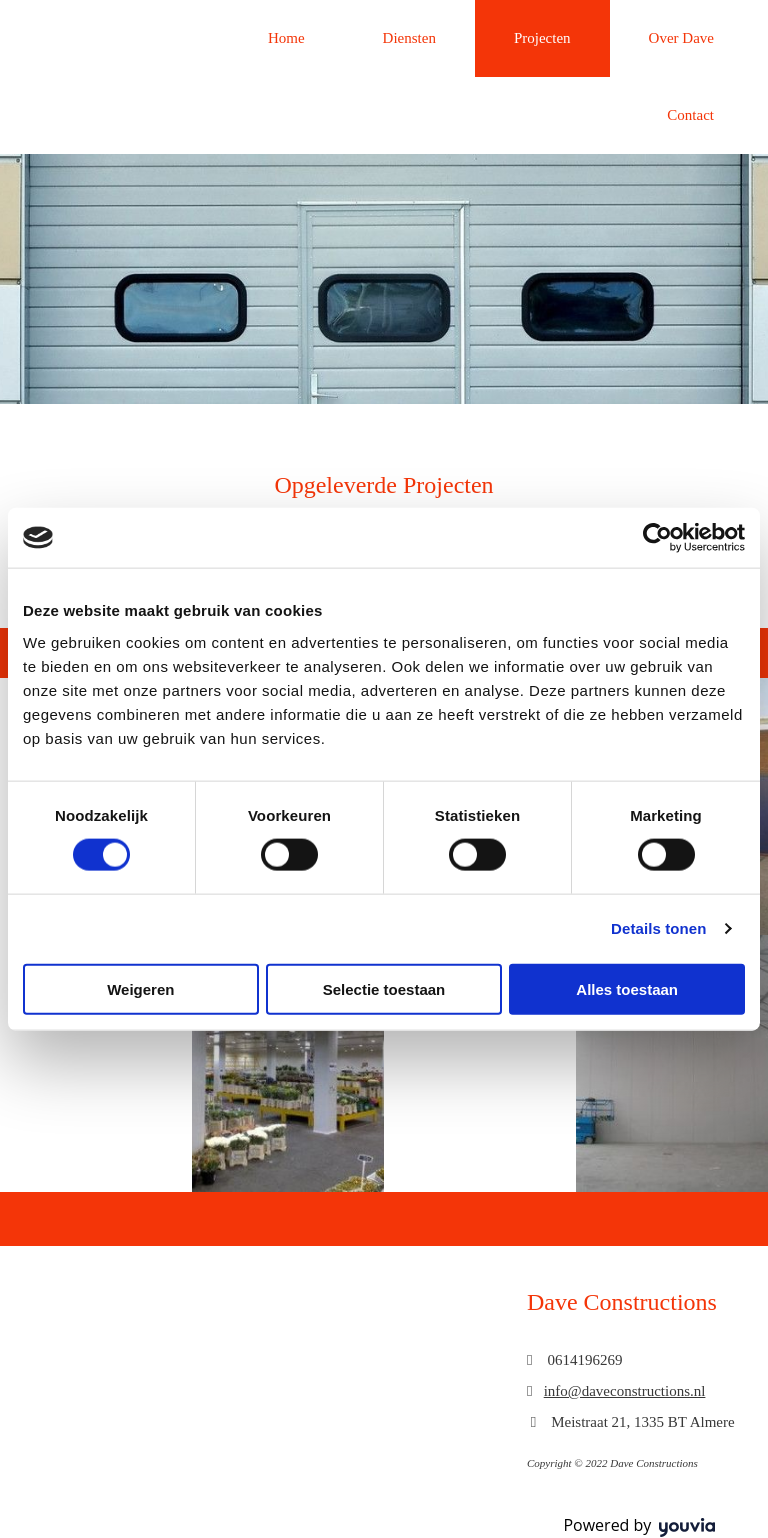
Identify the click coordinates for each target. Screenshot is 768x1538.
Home (286, 38)
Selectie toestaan (384, 988)
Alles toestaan (627, 988)
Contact (690, 115)
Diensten (409, 38)
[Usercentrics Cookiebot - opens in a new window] (657, 538)
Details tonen (658, 928)
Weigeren (140, 988)
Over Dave (681, 38)
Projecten (542, 38)
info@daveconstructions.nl (625, 1391)
